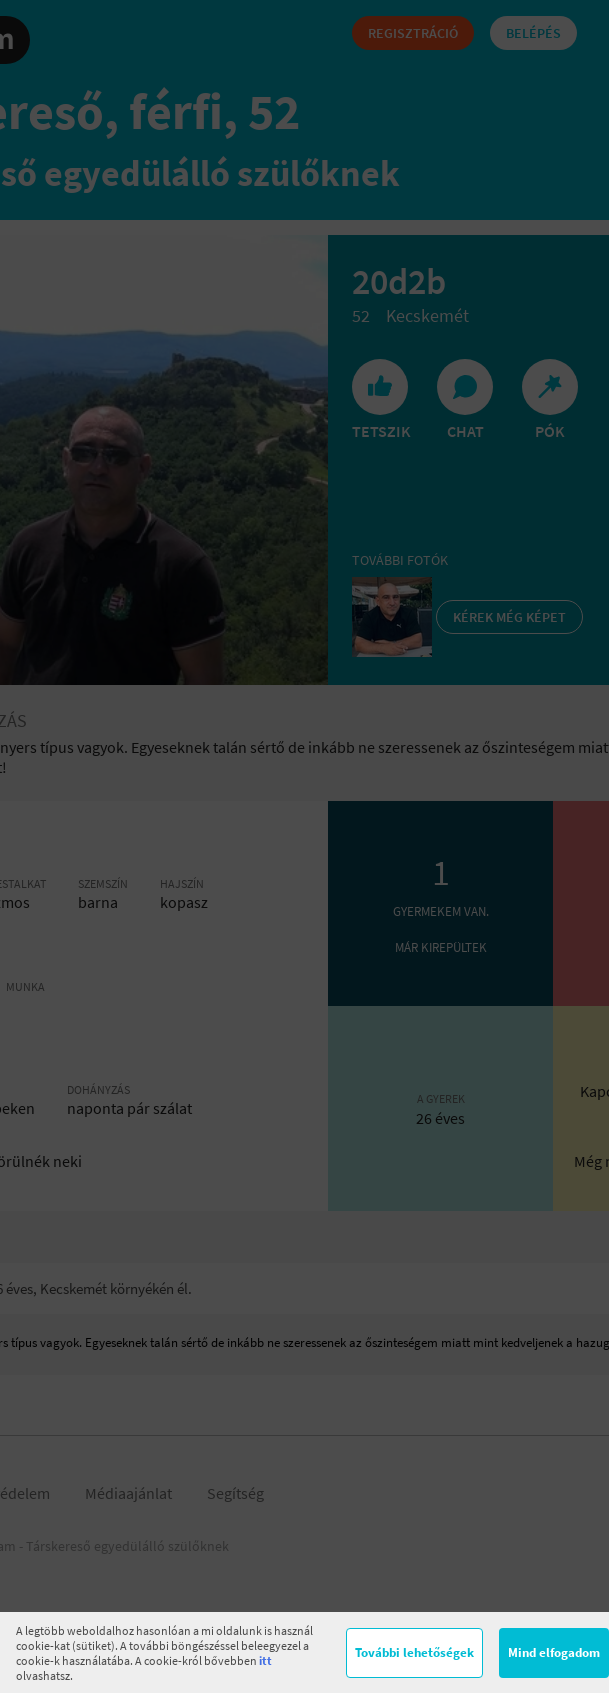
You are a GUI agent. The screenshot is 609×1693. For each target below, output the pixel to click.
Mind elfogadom (554, 1652)
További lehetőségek (414, 1652)
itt (265, 1660)
